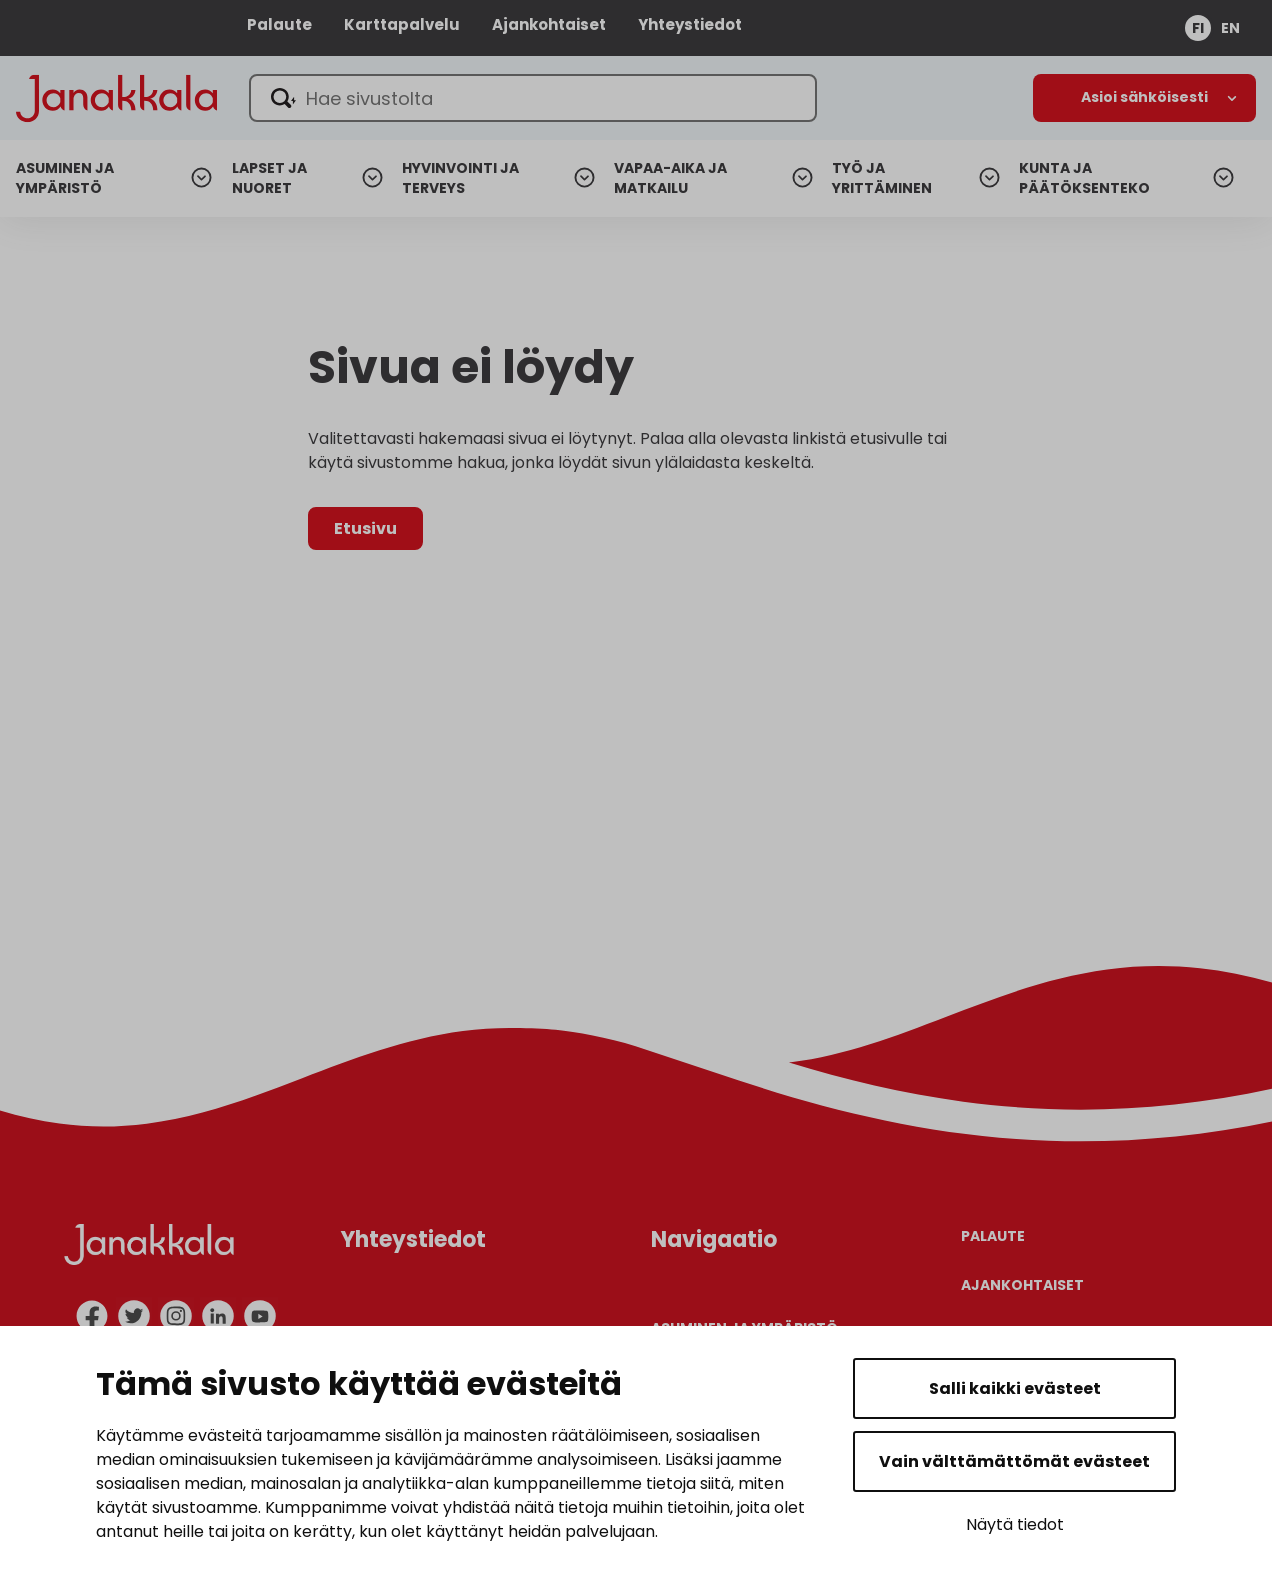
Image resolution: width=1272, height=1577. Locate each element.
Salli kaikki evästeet (1015, 1388)
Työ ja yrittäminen (882, 178)
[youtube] (260, 1316)
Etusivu (365, 528)
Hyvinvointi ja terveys (460, 178)
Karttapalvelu (402, 24)
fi (1198, 28)
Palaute (279, 24)
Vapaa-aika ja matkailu (670, 178)
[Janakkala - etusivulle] (116, 96)
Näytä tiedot (1015, 1524)
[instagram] (176, 1316)
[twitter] (134, 1316)
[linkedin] (218, 1316)
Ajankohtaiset (549, 24)
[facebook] (92, 1316)
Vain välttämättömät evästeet (1014, 1461)
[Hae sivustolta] (533, 98)
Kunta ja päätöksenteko (1084, 178)
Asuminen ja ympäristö (65, 178)
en (1230, 28)
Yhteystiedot (690, 24)
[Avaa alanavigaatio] (1144, 98)
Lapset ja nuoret (269, 178)
